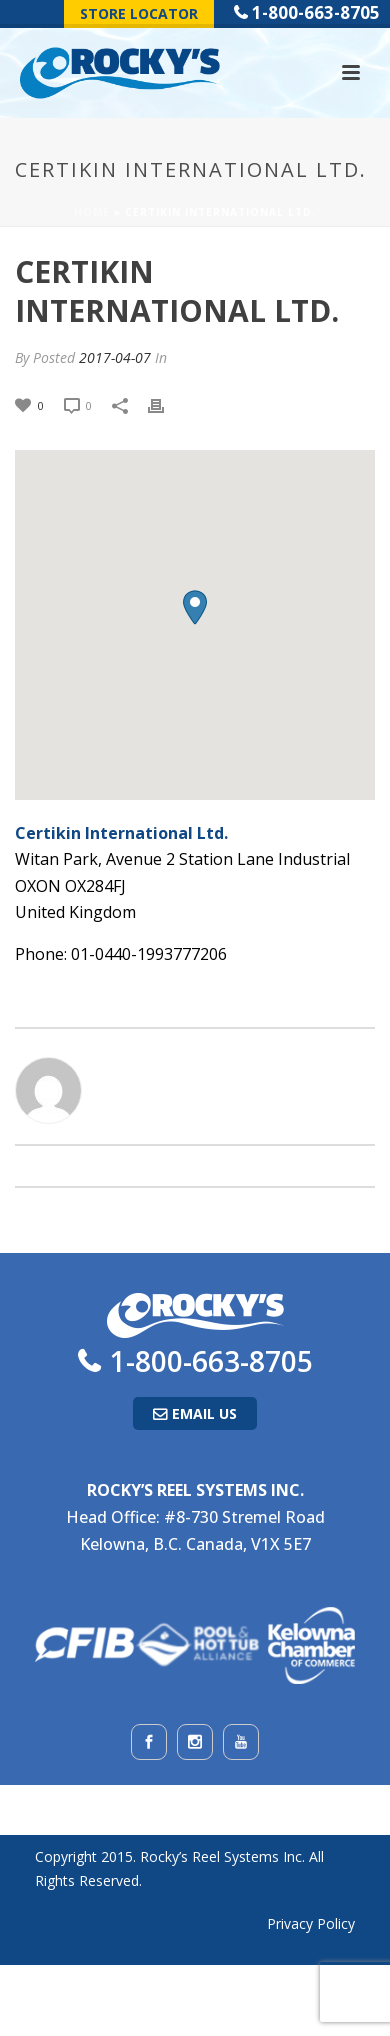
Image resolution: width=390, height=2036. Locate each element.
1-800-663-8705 (316, 12)
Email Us (204, 1413)
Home (92, 212)
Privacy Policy (311, 1923)
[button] (195, 607)
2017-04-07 (115, 357)
